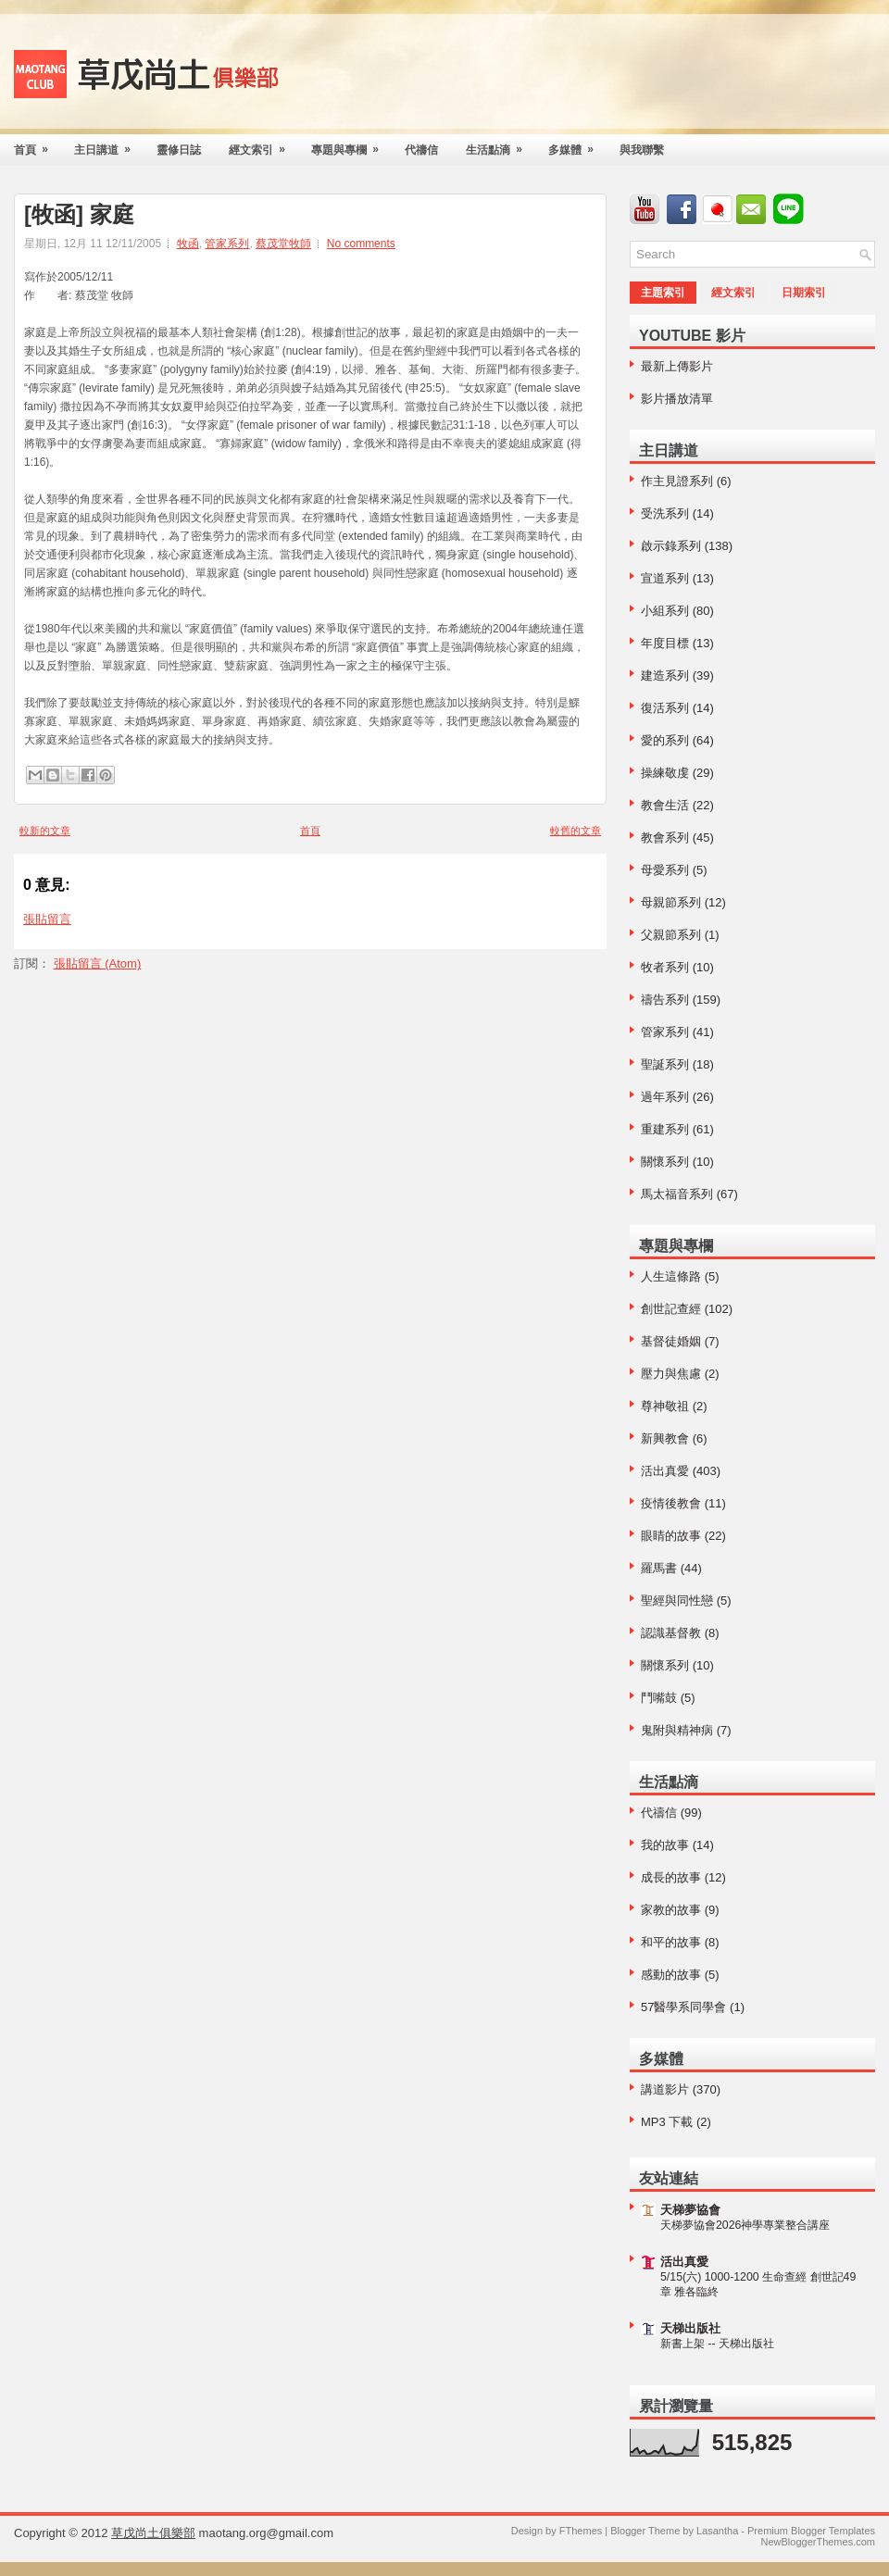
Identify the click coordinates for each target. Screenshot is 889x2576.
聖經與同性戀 (677, 1600)
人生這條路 (671, 1276)
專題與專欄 (351, 145)
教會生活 (665, 805)
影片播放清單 (677, 399)
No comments (361, 243)
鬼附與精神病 (677, 1730)
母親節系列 (671, 902)
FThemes (580, 2530)
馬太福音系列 (677, 1194)
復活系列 (665, 708)
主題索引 (663, 292)
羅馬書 (659, 1568)
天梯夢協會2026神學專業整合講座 (745, 2225)
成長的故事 (671, 1877)
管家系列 (227, 243)
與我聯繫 (642, 150)
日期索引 (804, 292)
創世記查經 (671, 1309)
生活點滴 (500, 145)
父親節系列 (671, 935)
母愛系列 (665, 870)
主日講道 (108, 145)
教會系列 (665, 837)
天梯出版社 (690, 2328)
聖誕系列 (665, 1064)
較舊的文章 (575, 830)
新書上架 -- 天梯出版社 (717, 2343)
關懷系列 (665, 1162)
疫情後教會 (671, 1503)
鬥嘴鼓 (659, 1698)
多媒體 (577, 145)
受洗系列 (665, 513)
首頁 (37, 145)
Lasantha (717, 2530)
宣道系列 (665, 578)
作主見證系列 (677, 481)
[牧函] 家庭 (79, 215)
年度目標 (665, 643)
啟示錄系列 (671, 546)
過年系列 (665, 1097)
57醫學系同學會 (683, 2007)
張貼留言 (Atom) (98, 963)
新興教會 (665, 1438)
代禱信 (421, 150)
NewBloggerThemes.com (818, 2541)
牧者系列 (665, 967)
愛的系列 (665, 740)
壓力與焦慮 (671, 1374)
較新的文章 (44, 830)
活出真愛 (665, 1471)
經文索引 (263, 145)
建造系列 (665, 675)
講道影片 (665, 2089)
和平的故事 (671, 1942)
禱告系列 (665, 1000)
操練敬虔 (665, 773)
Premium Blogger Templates (811, 2530)
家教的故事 (671, 1910)
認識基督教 (671, 1633)
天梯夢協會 (690, 2210)
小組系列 (665, 611)
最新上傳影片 (677, 366)
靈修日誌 (179, 150)
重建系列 (665, 1129)
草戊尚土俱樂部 (153, 2533)
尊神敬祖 (665, 1406)
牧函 (188, 243)
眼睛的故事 (671, 1536)
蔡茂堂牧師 (283, 243)
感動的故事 (671, 1975)
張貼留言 (47, 919)
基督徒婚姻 (671, 1341)
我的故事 (665, 1845)
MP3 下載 (667, 2122)
